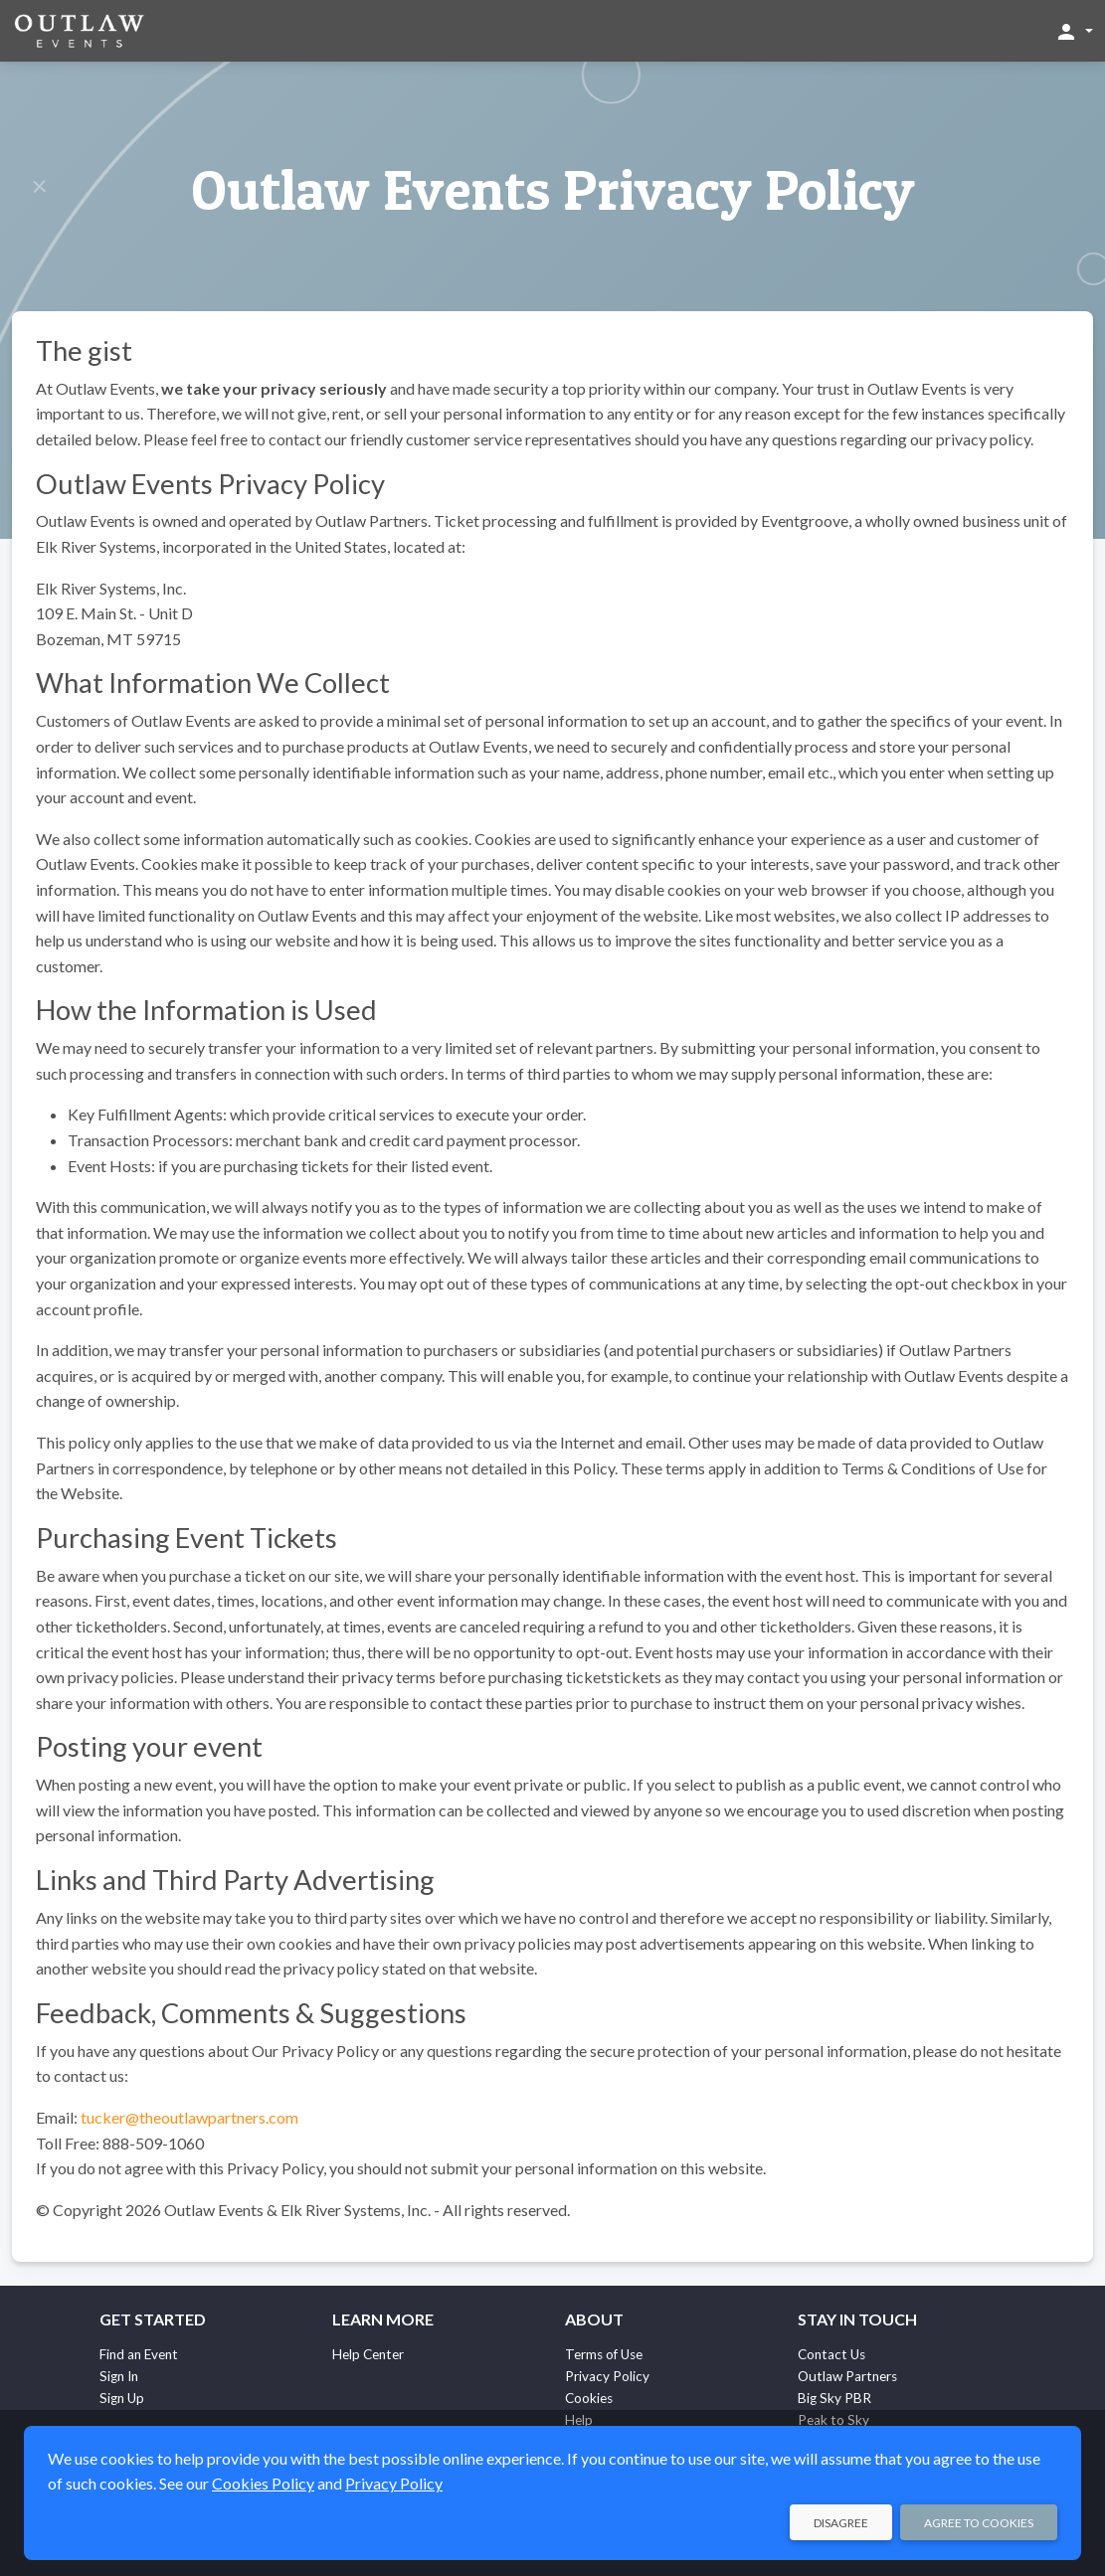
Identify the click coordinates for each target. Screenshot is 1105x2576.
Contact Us (831, 2354)
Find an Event (138, 2354)
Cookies (589, 2398)
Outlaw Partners (847, 2376)
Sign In (118, 2376)
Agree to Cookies (978, 2522)
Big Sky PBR (834, 2398)
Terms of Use (604, 2354)
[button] (1073, 31)
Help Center (368, 2354)
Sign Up (121, 2398)
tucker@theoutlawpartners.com (189, 2117)
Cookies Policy (263, 2483)
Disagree (841, 2522)
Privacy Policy (607, 2376)
